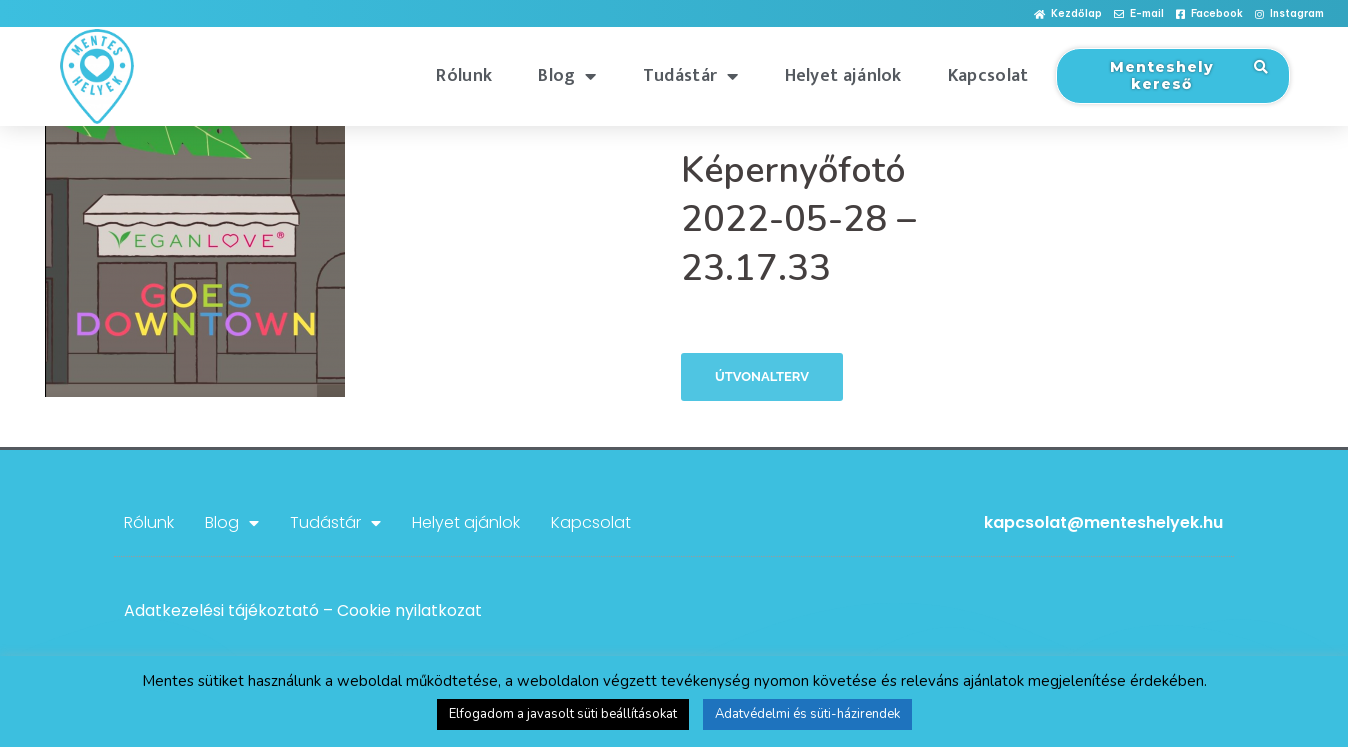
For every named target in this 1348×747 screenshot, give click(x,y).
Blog (567, 76)
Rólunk (464, 76)
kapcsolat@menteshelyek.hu (1103, 522)
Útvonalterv (762, 376)
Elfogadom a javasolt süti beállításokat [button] (563, 714)
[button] (1068, 14)
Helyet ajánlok (843, 76)
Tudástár (691, 76)
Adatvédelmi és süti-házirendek (807, 714)
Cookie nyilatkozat (409, 610)
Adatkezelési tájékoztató (221, 610)
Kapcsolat (988, 76)
